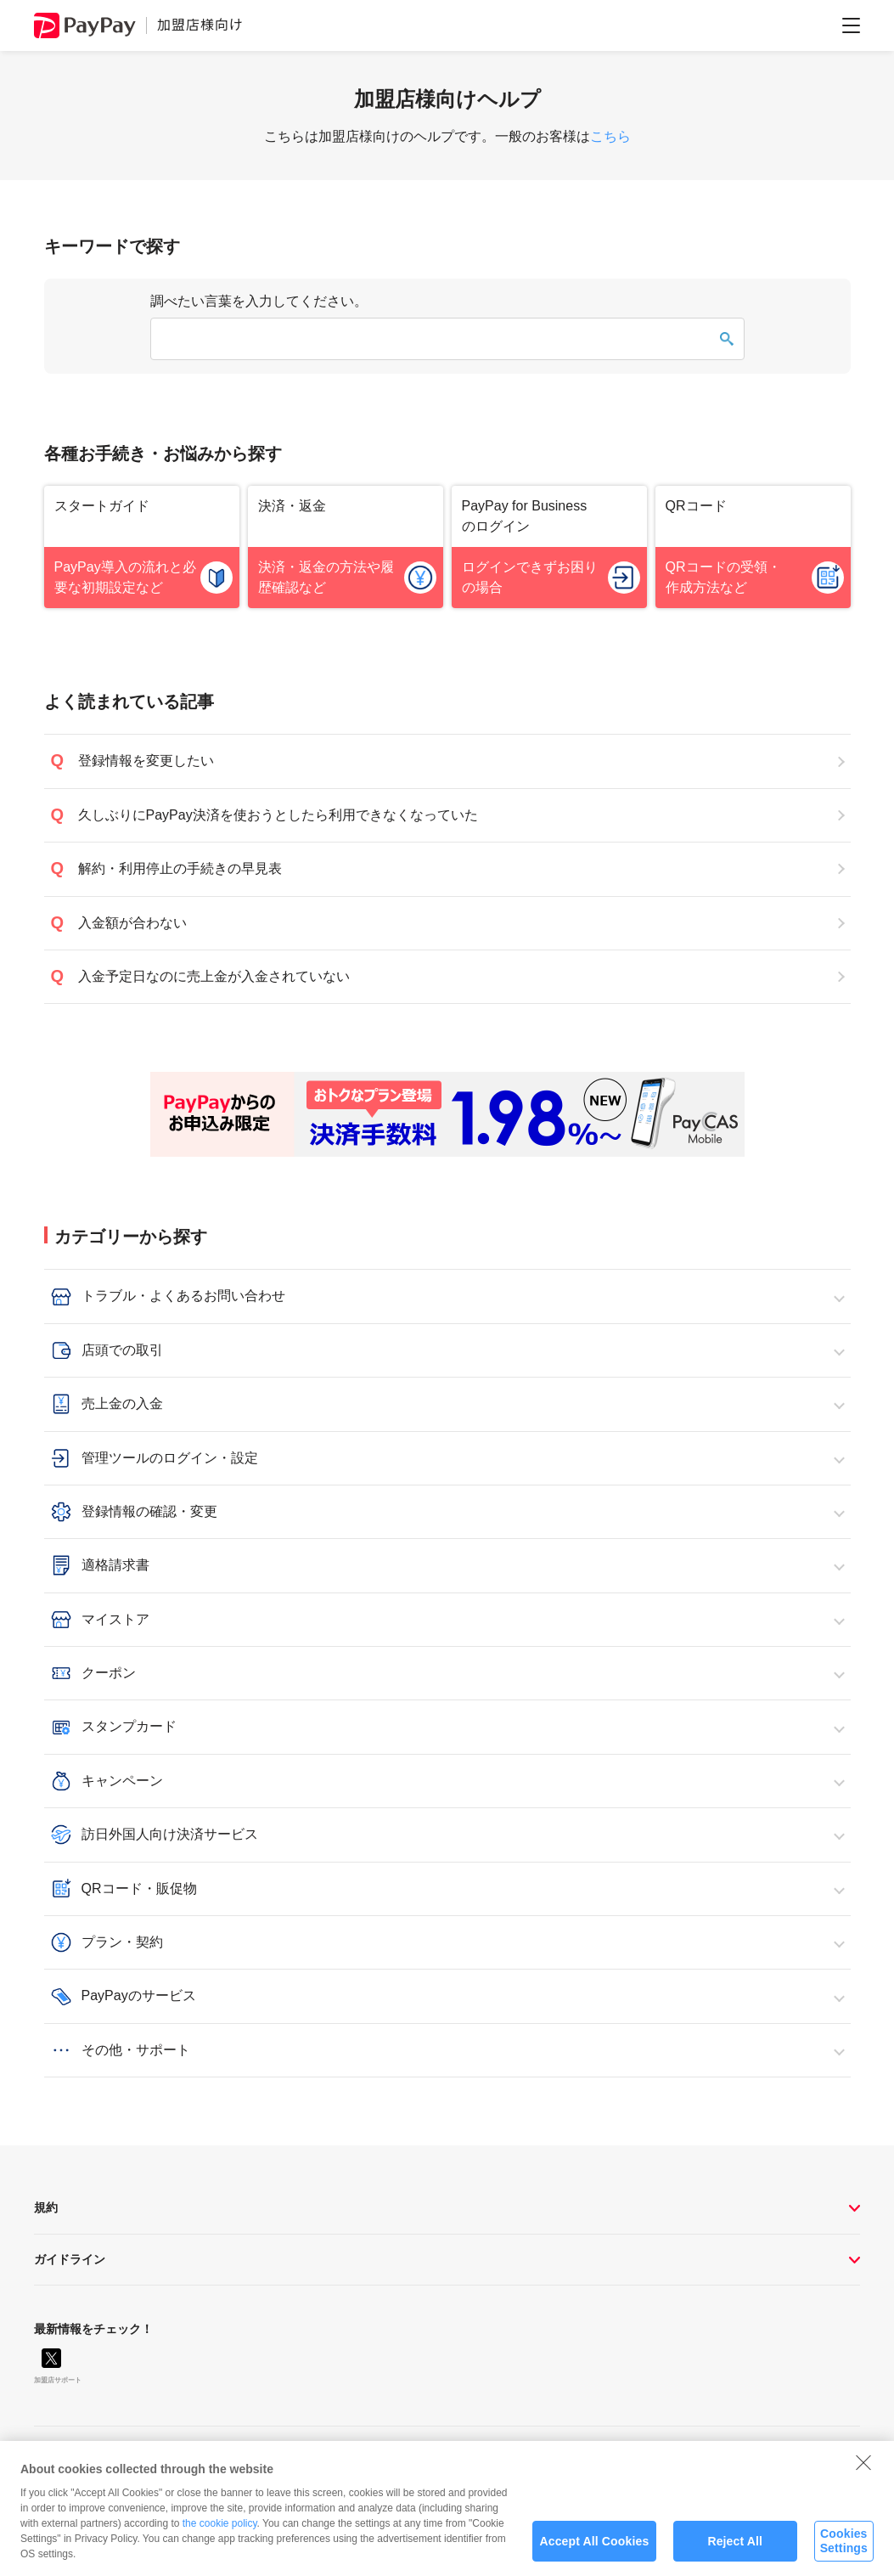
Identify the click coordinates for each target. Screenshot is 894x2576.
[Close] (863, 2471)
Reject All (734, 2550)
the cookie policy (220, 2533)
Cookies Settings (844, 2550)
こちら (610, 136)
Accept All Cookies (594, 2550)
